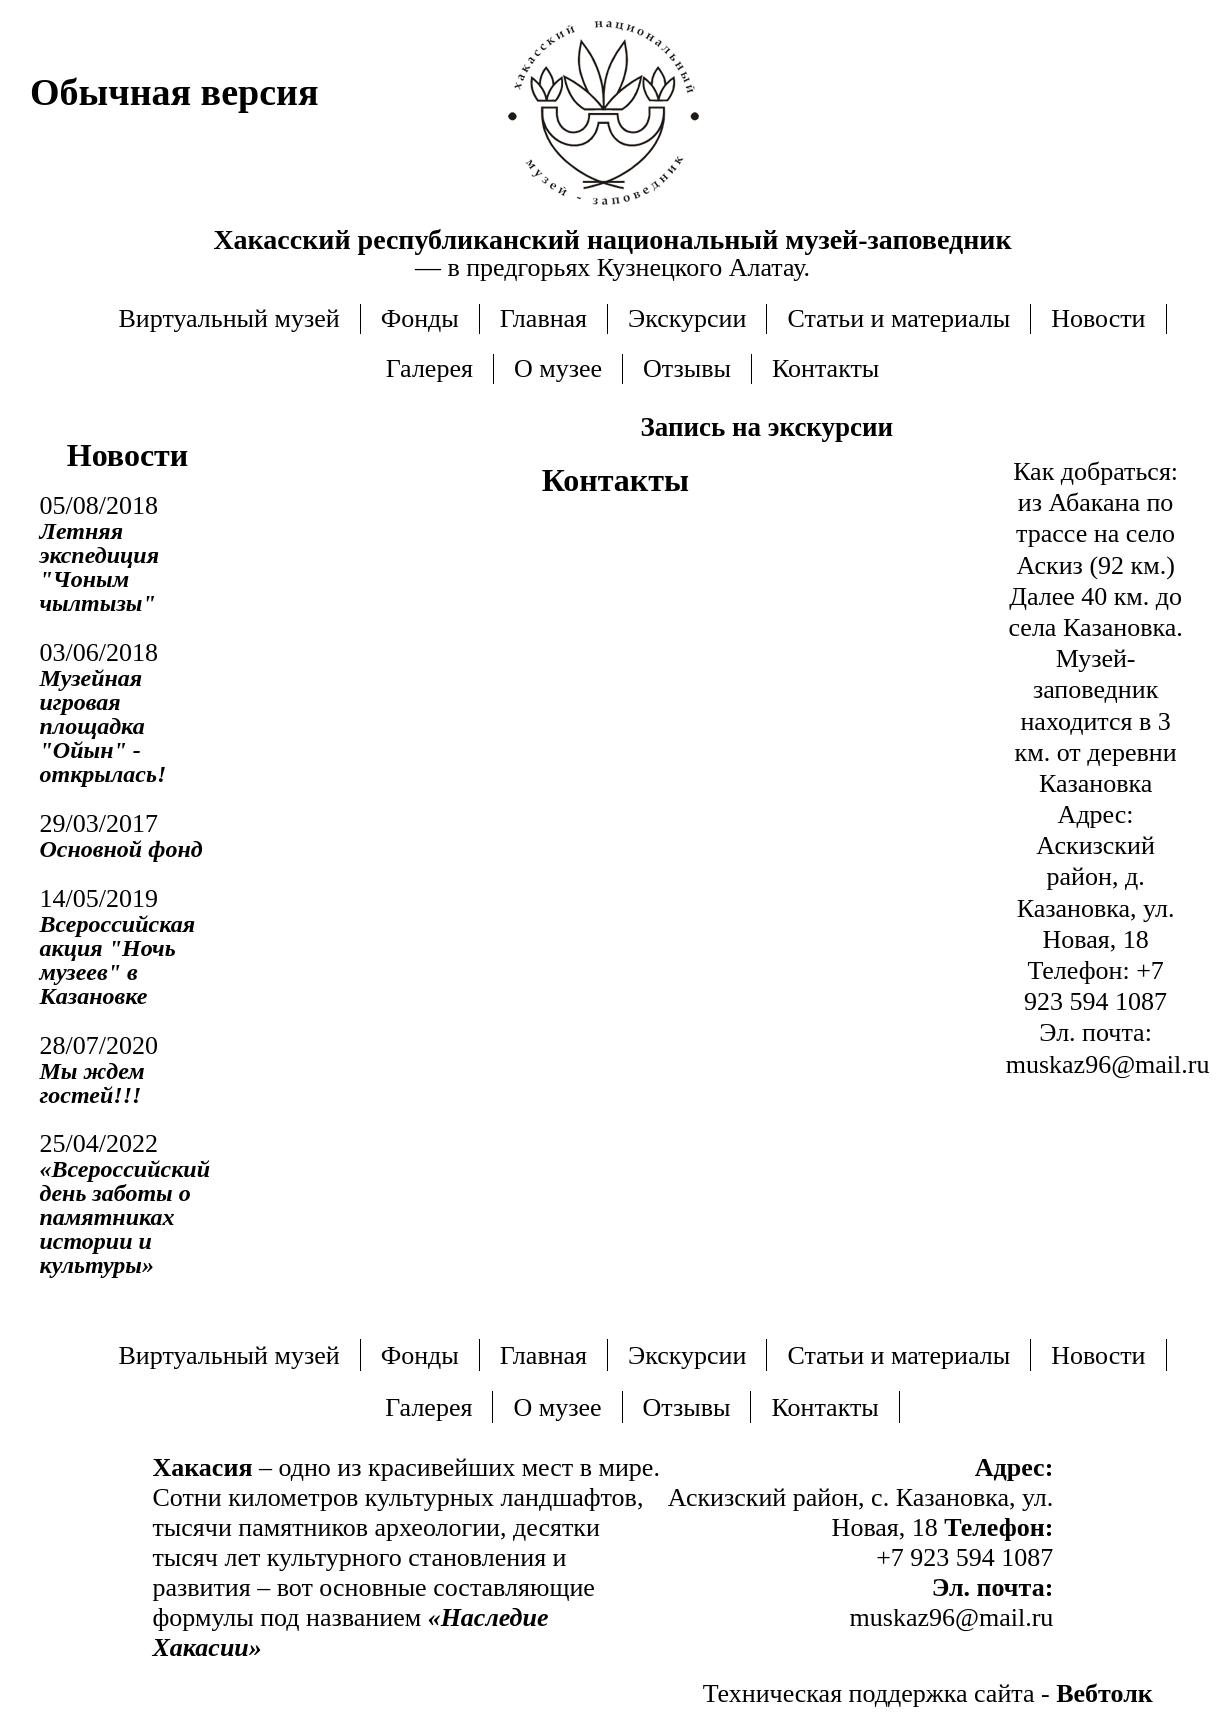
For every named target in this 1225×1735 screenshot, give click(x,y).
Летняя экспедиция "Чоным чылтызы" (100, 567)
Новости (1098, 318)
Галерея (429, 368)
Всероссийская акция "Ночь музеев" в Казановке (118, 960)
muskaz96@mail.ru (1108, 1064)
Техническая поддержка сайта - (928, 1693)
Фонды (420, 318)
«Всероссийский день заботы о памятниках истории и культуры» (125, 1217)
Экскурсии (687, 318)
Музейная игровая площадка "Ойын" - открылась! (103, 726)
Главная (543, 318)
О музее (558, 368)
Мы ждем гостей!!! (92, 1083)
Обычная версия (174, 92)
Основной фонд (121, 849)
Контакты (825, 368)
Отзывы (687, 368)
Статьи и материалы (898, 318)
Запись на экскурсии (767, 427)
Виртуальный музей (228, 318)
